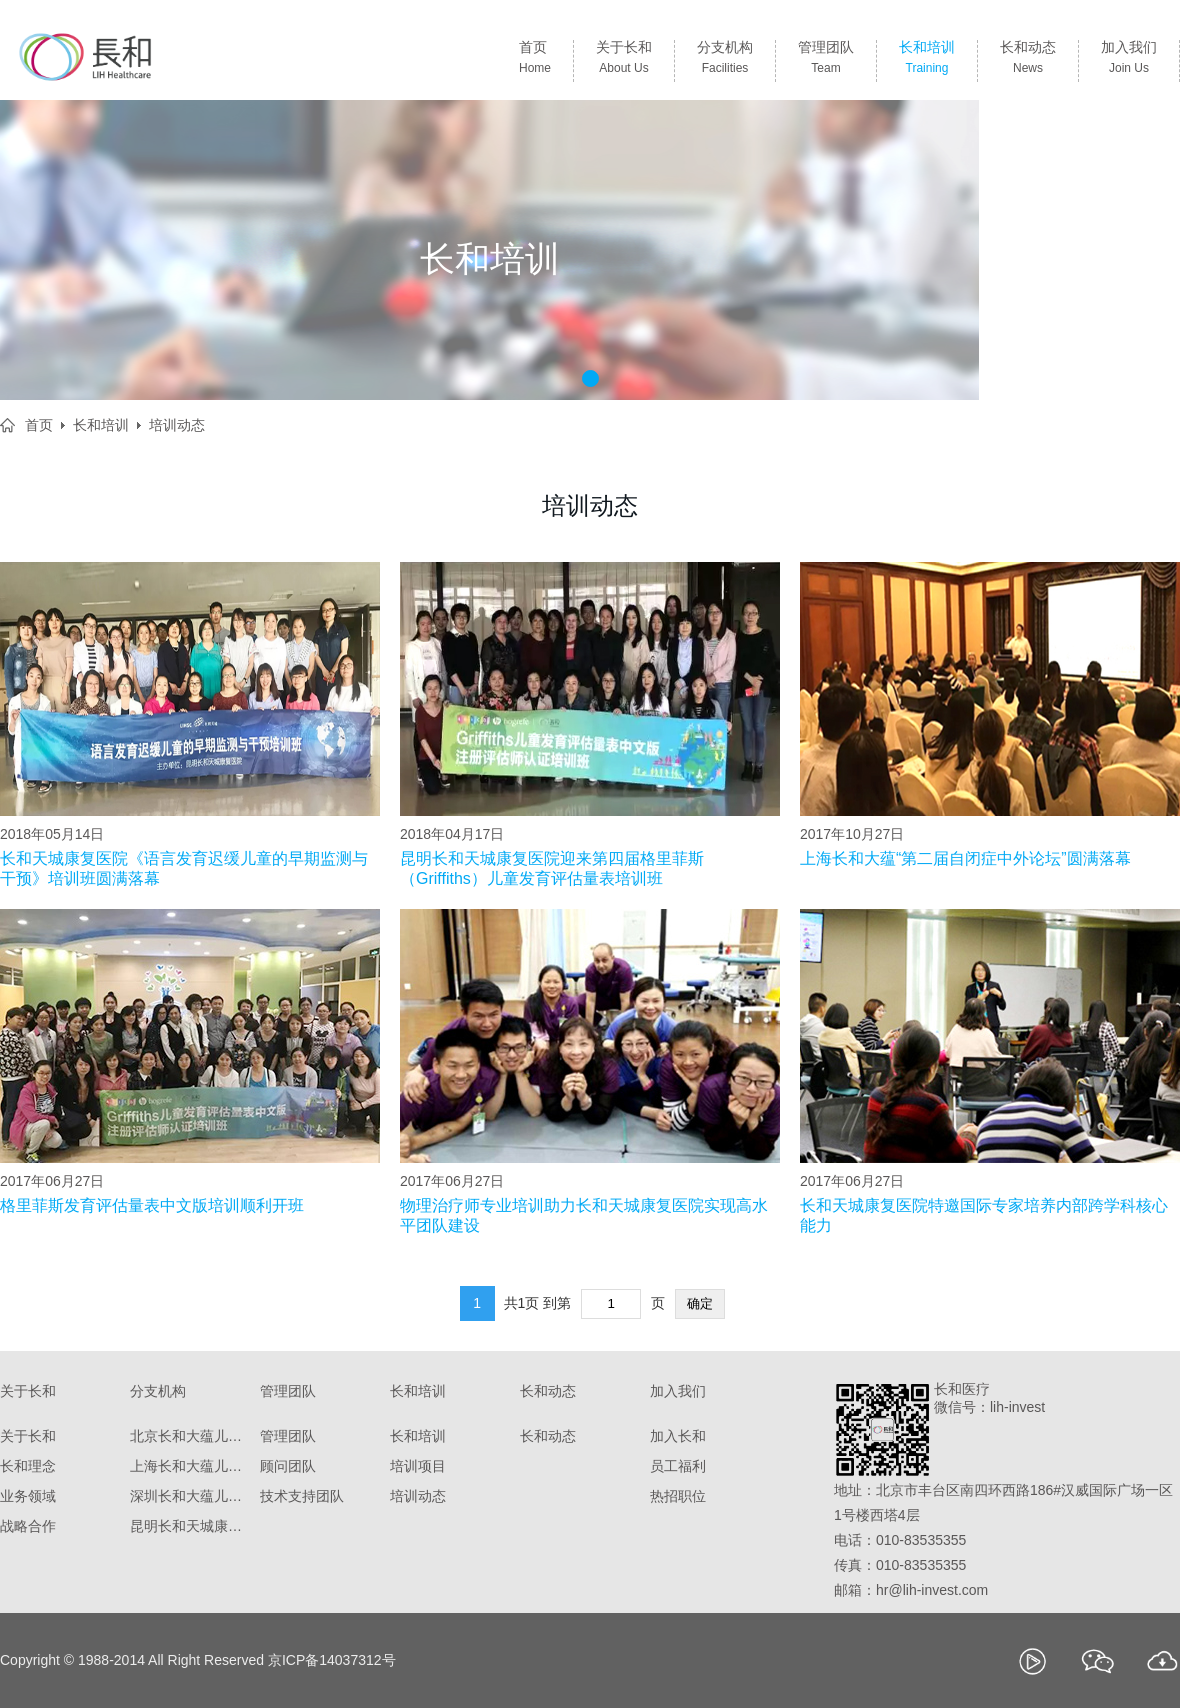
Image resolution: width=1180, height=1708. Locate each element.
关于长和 (624, 61)
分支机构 (725, 61)
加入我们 (1129, 61)
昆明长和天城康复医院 (190, 1526)
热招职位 (678, 1496)
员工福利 (678, 1466)
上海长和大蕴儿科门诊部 (190, 1466)
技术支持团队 (302, 1496)
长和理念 (28, 1466)
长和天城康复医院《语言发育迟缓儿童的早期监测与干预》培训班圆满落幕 (184, 868)
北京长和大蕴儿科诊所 (190, 1436)
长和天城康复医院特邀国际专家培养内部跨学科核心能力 (984, 1215)
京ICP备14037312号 (332, 1660)
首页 (535, 61)
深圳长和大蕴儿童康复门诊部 (190, 1496)
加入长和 (678, 1436)
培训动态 (177, 425)
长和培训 (927, 61)
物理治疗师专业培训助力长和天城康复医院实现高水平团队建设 (584, 1215)
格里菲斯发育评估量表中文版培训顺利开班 (152, 1205)
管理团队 (826, 61)
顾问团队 (288, 1466)
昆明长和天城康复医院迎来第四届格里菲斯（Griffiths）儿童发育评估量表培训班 (552, 868)
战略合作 (28, 1526)
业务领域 (28, 1496)
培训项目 (418, 1466)
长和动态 (1028, 61)
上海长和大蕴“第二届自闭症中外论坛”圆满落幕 (965, 858)
